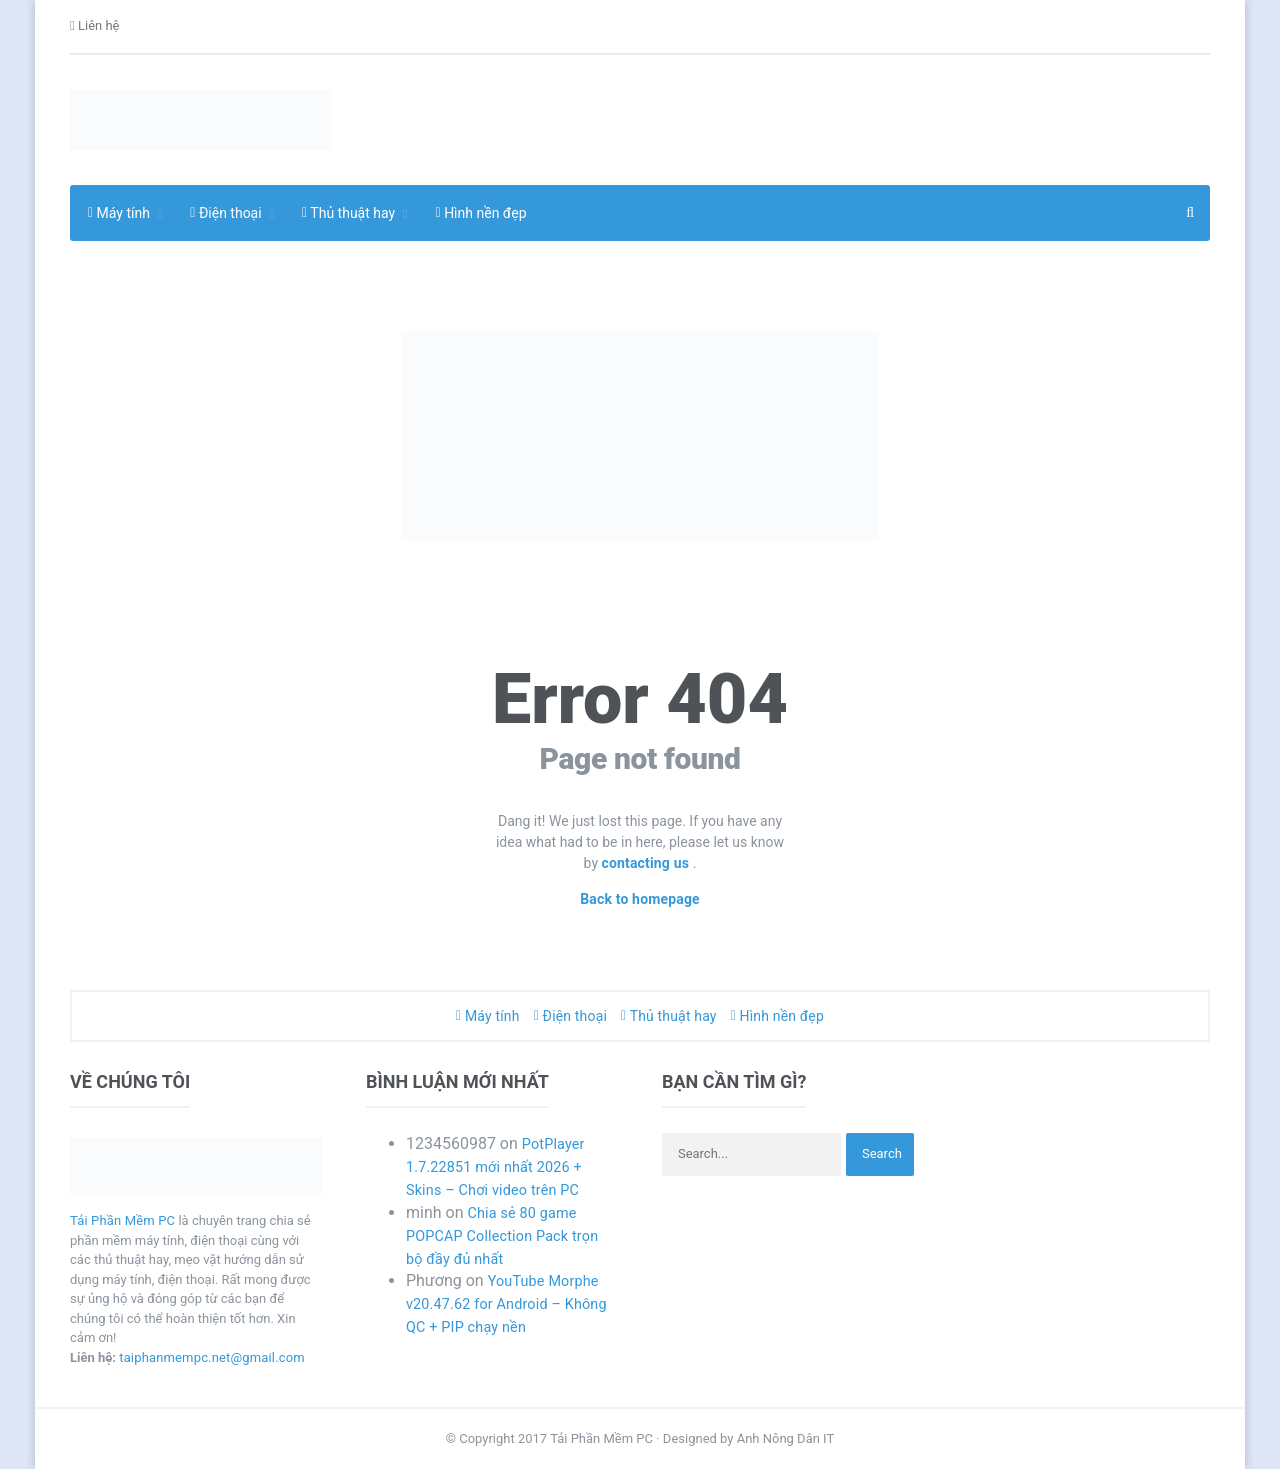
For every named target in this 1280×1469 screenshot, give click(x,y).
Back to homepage (640, 899)
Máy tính (491, 1016)
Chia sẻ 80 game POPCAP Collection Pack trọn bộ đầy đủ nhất (510, 1235)
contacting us (647, 863)
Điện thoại (571, 1016)
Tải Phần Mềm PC (121, 1220)
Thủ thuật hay (668, 1016)
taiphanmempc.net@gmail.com (210, 1357)
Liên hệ (95, 26)
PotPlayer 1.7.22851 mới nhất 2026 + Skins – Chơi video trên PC (501, 1166)
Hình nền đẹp (481, 213)
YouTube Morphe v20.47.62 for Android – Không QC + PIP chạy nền (507, 1303)
